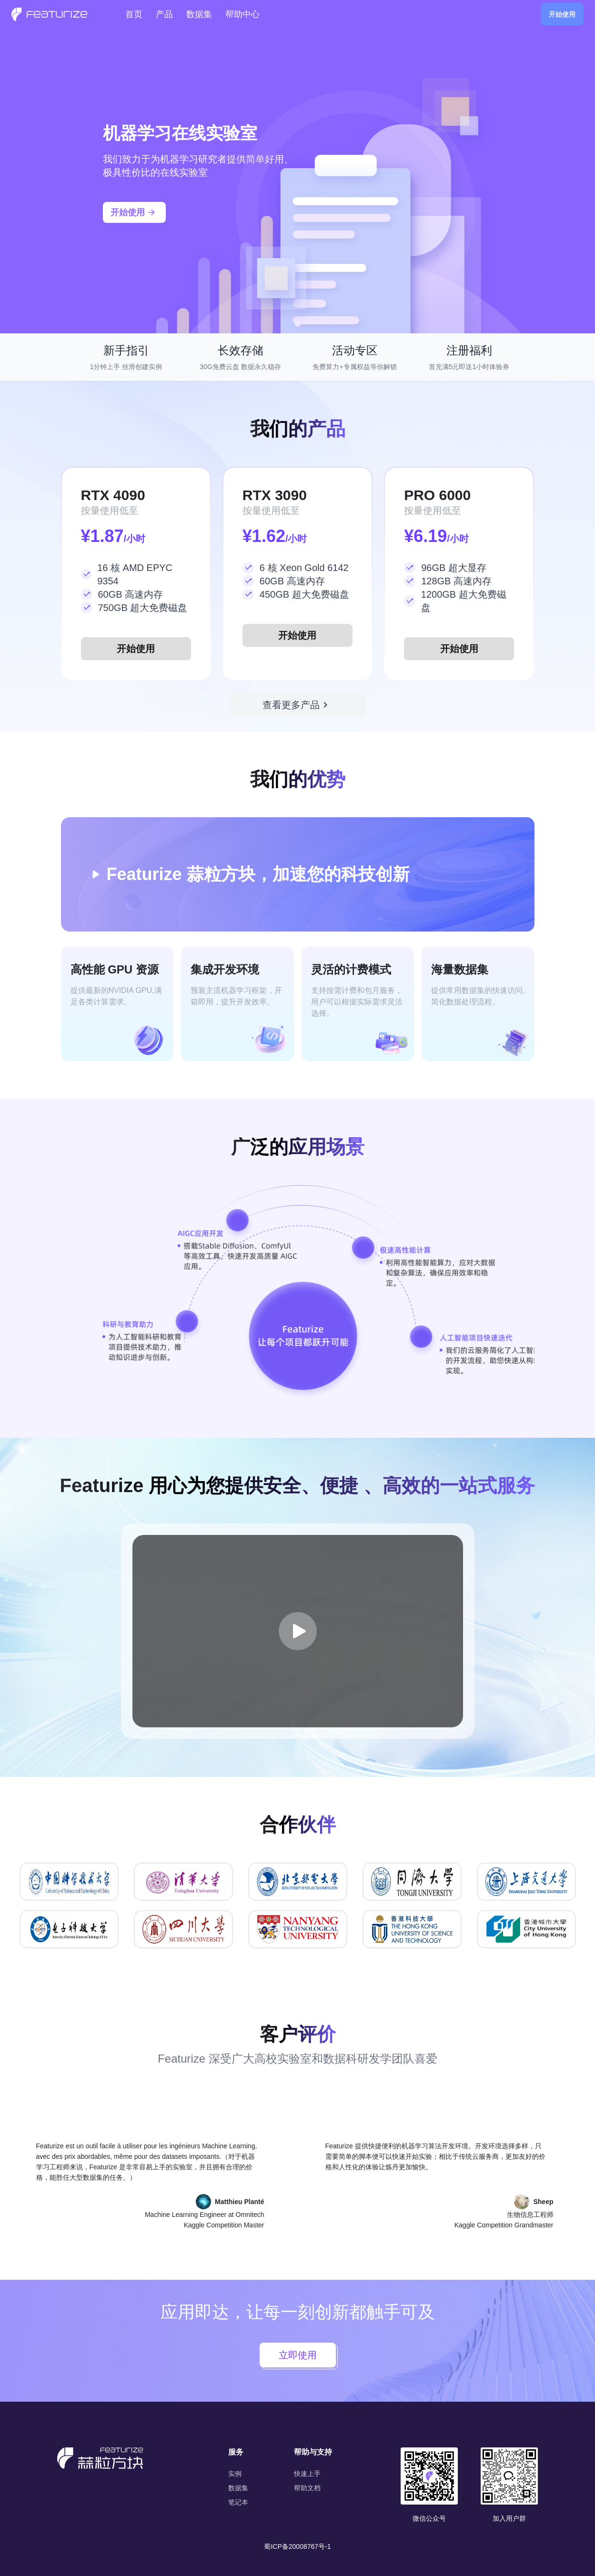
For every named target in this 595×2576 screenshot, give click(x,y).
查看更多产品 (296, 705)
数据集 (199, 14)
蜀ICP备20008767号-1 (297, 2546)
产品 (164, 14)
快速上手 (307, 2473)
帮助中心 (242, 14)
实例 (235, 2473)
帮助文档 (307, 2488)
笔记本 (238, 2502)
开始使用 (562, 14)
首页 (133, 14)
